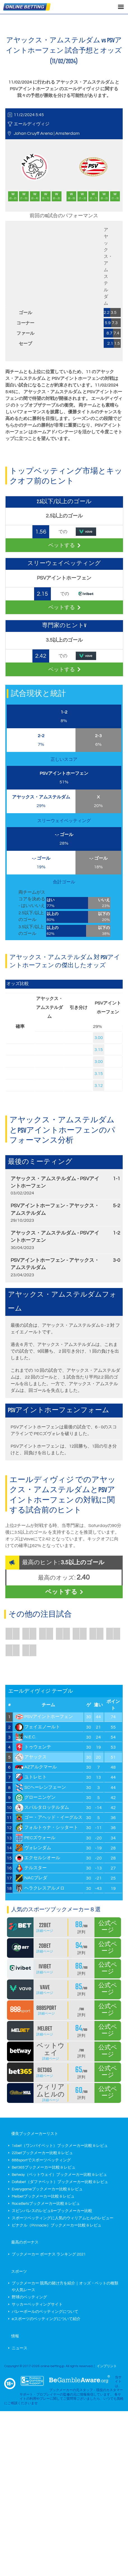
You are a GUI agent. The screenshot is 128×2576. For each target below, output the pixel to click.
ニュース (19, 2348)
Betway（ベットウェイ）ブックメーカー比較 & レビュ (59, 2175)
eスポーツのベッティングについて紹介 (46, 2319)
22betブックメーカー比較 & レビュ (42, 2153)
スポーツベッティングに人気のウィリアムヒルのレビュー (62, 2218)
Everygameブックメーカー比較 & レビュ (47, 2189)
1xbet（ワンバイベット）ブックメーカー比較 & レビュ (60, 2146)
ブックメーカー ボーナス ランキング (49, 2254)
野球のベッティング (29, 2297)
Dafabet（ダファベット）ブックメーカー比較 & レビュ (60, 2182)
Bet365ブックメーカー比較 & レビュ (43, 2167)
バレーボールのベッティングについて (45, 2312)
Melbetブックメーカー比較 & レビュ (43, 2196)
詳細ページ (44, 1931)
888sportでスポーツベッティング (41, 2160)
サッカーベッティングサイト (37, 2304)
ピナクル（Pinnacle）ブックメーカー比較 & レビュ (56, 2225)
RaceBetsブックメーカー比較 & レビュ (46, 2204)
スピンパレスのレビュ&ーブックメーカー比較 (52, 2211)
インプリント (107, 2366)
